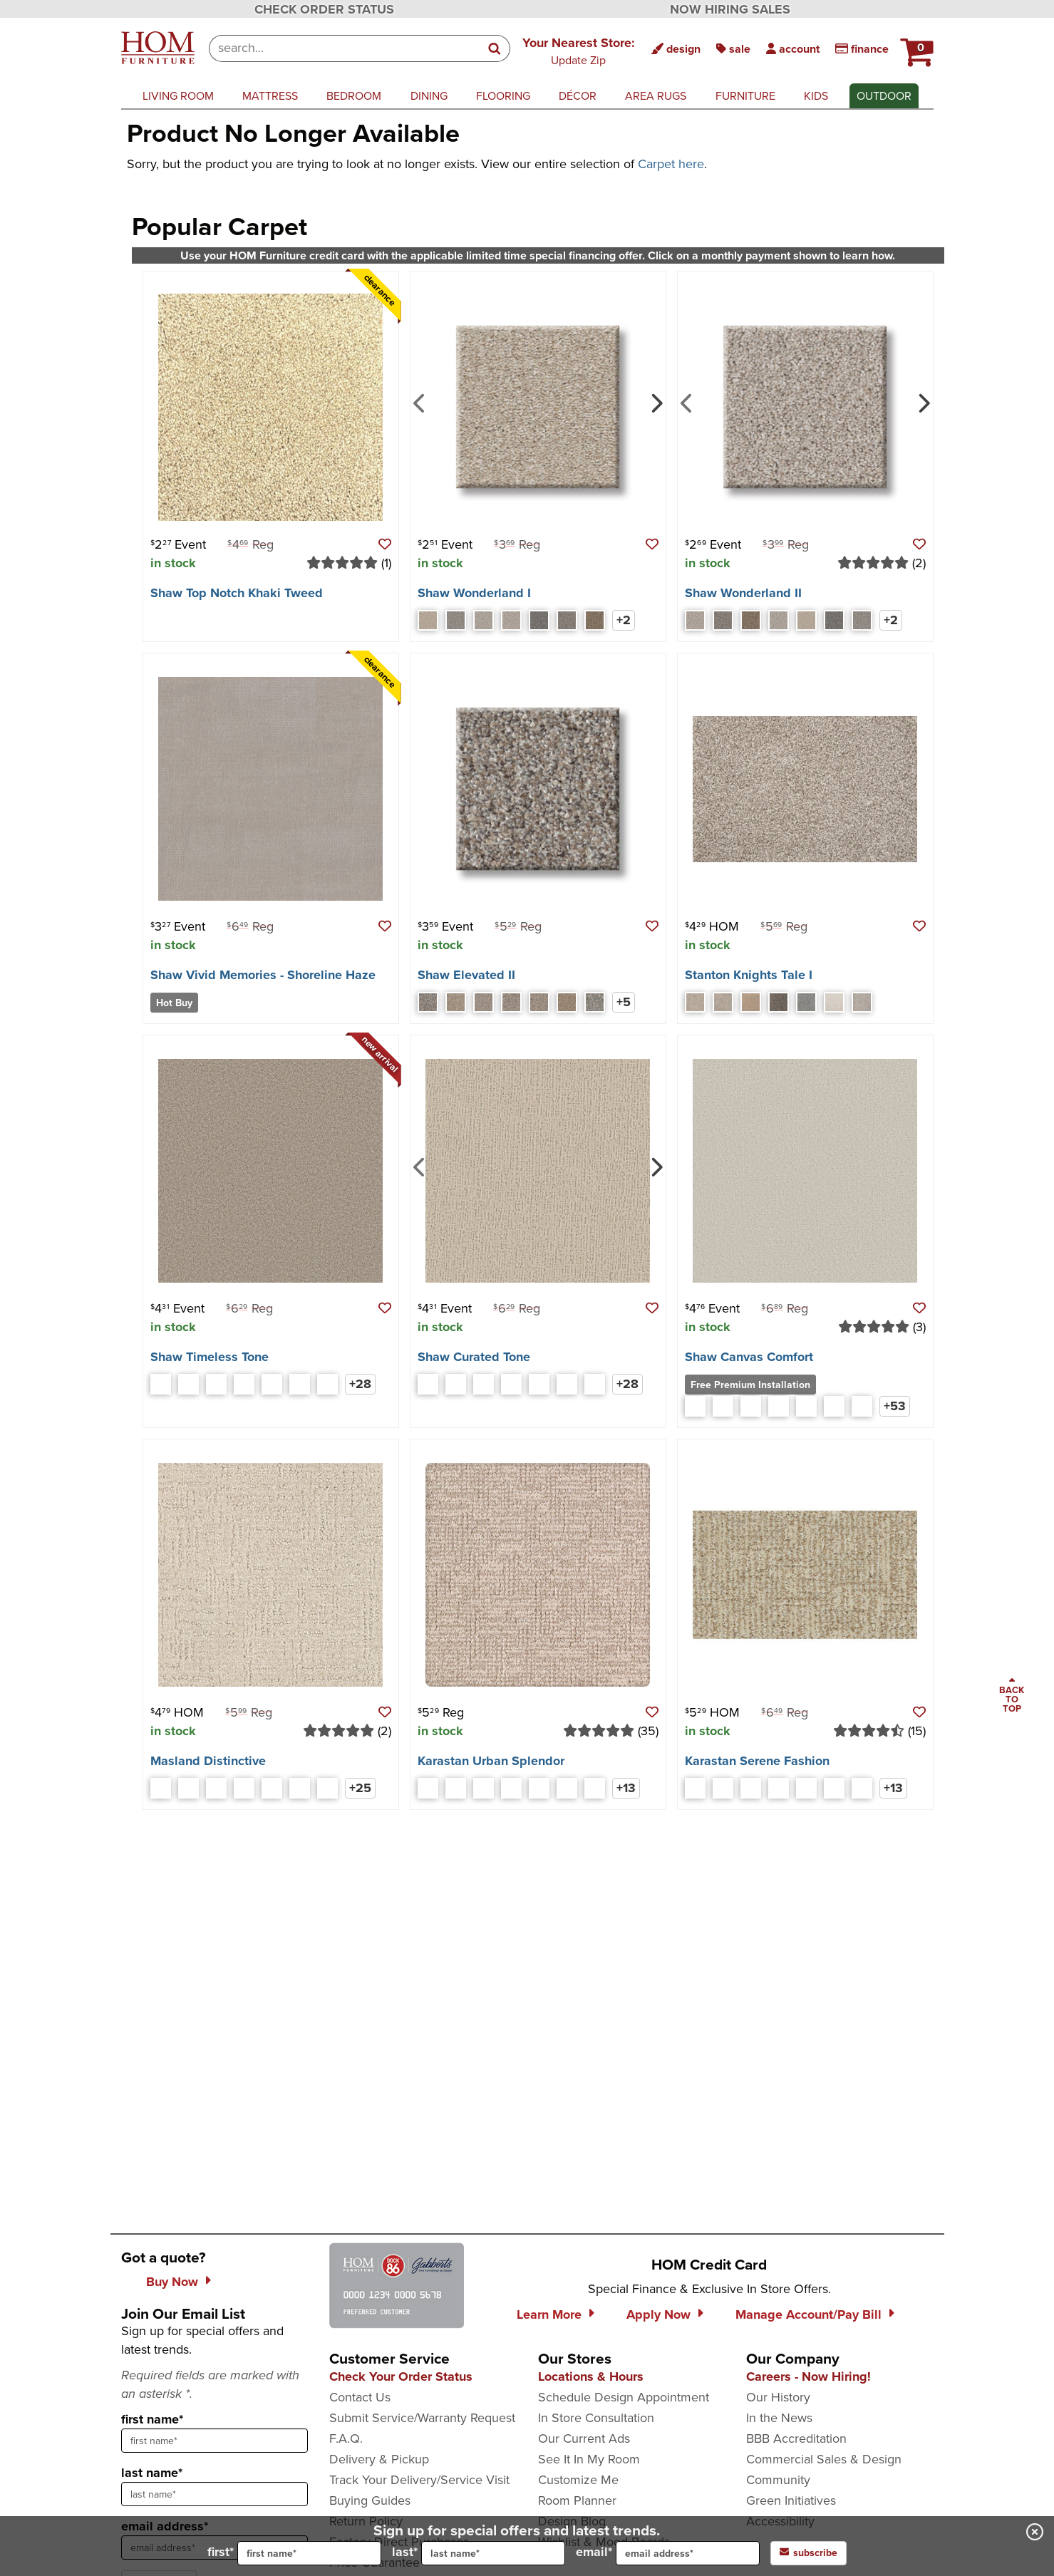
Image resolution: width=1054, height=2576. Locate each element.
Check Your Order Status (400, 2376)
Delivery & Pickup (379, 2459)
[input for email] (688, 2553)
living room (178, 96)
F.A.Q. (346, 2438)
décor (577, 96)
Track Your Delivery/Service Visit (419, 2480)
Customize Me (578, 2480)
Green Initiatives (791, 2500)
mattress (270, 96)
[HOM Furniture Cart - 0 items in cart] (915, 46)
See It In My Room (589, 2459)
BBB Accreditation (796, 2438)
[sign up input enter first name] (215, 2440)
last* (478, 2553)
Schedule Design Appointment (623, 2397)
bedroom (353, 96)
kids (816, 96)
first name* (152, 2419)
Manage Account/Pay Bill (808, 2314)
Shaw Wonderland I (474, 593)
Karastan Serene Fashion (757, 1761)
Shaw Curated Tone (474, 1357)
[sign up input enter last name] (215, 2494)
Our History (778, 2397)
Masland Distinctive (208, 1761)
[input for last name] (493, 2553)
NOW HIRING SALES (730, 9)
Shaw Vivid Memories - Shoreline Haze (263, 975)
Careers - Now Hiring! (808, 2376)
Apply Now (658, 2314)
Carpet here (671, 164)
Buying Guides (369, 2500)
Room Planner (577, 2500)
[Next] (655, 402)
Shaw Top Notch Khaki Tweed (236, 593)
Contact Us (360, 2397)
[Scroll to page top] (1011, 1696)
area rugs (655, 96)
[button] (579, 51)
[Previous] (419, 402)
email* (668, 2553)
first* (294, 2553)
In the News (779, 2418)
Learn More (549, 2314)
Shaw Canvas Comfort (749, 1357)
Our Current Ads (584, 2438)
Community (778, 2480)
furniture (745, 96)
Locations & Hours (591, 2376)
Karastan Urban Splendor (491, 1761)
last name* (151, 2472)
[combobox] (344, 48)
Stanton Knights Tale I (748, 975)
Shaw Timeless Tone (209, 1357)
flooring (503, 96)
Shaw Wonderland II (743, 593)
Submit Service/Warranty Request (422, 2418)
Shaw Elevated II (466, 975)
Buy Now (172, 2281)
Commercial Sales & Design (823, 2459)
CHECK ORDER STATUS (324, 9)
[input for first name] (309, 2553)
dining (429, 96)
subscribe (808, 2552)
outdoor (884, 96)
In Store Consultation (596, 2418)
